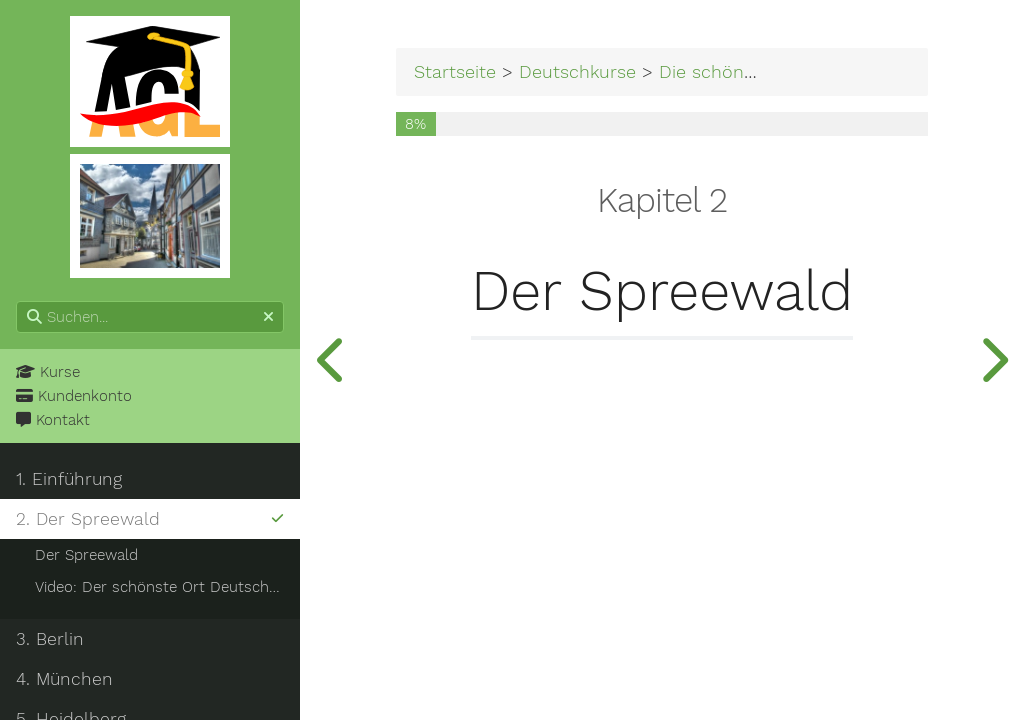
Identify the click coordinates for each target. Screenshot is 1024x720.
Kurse (48, 372)
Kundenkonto (74, 396)
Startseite (455, 71)
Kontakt (53, 420)
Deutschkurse (577, 71)
